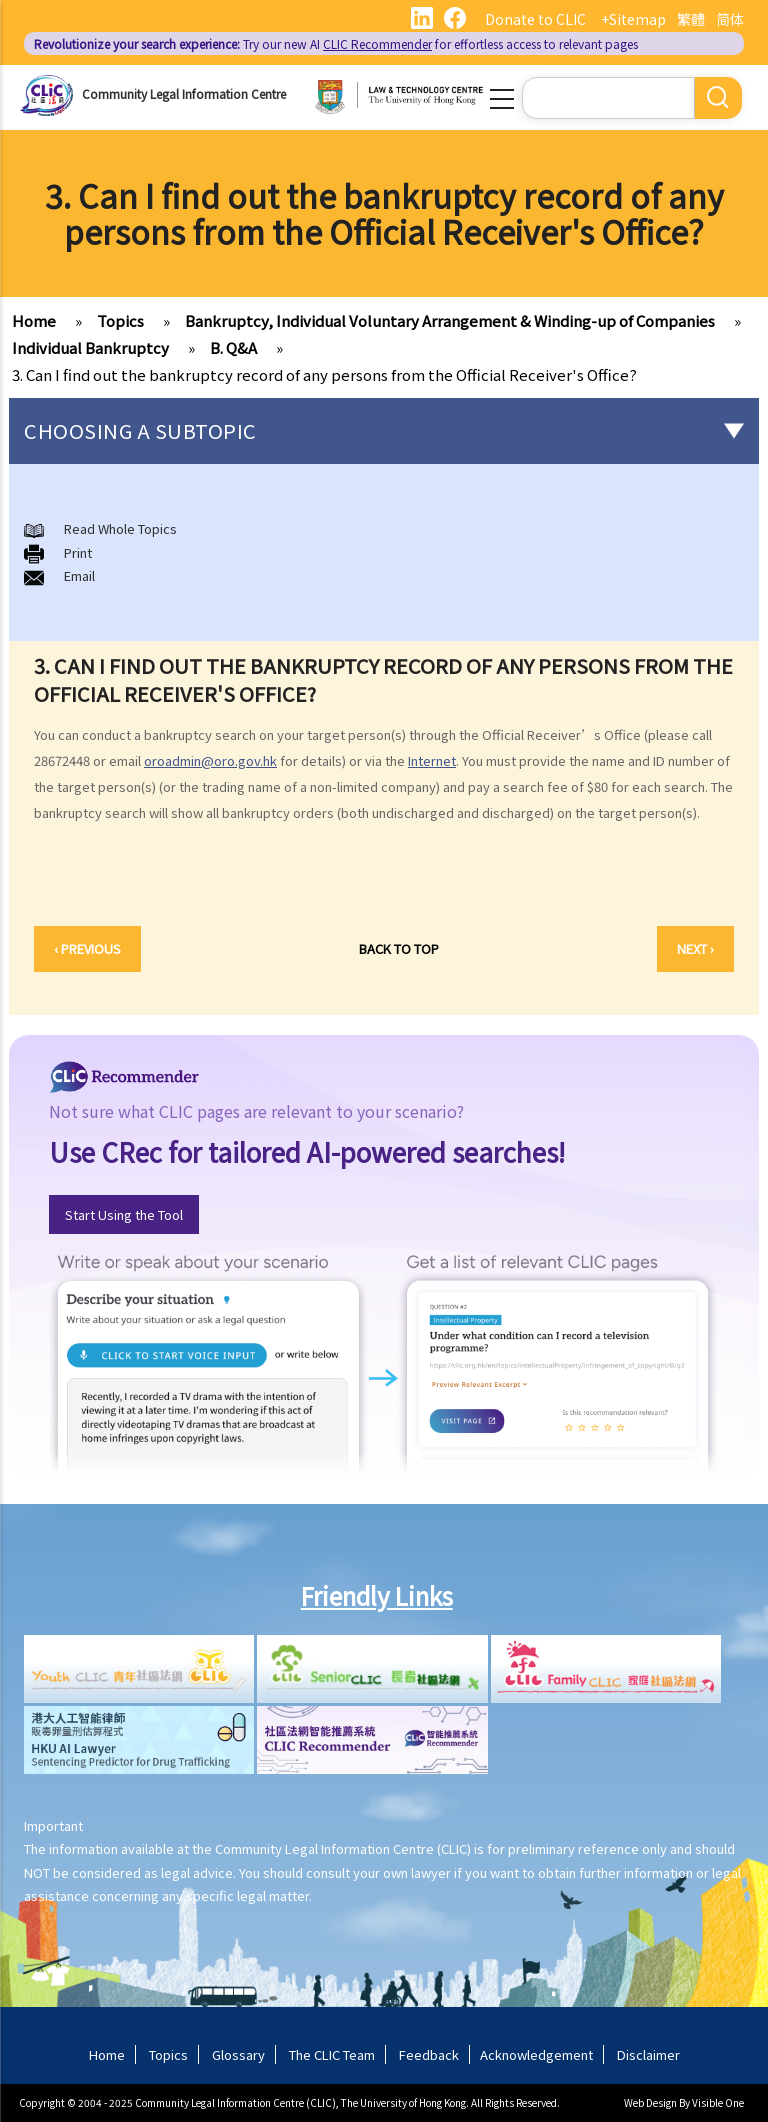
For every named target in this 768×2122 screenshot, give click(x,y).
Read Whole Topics (120, 528)
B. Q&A (233, 347)
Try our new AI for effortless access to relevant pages (336, 43)
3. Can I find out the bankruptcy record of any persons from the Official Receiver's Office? (324, 374)
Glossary (238, 2054)
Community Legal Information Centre (184, 93)
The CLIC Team (332, 2054)
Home (34, 320)
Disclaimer (648, 2054)
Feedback (429, 2054)
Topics (120, 320)
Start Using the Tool (124, 1214)
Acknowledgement (536, 2054)
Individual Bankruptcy (90, 347)
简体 (730, 19)
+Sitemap (633, 19)
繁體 (691, 19)
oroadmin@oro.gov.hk (210, 760)
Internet (432, 760)
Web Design (650, 2102)
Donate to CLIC (535, 19)
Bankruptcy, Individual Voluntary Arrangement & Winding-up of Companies (450, 320)
